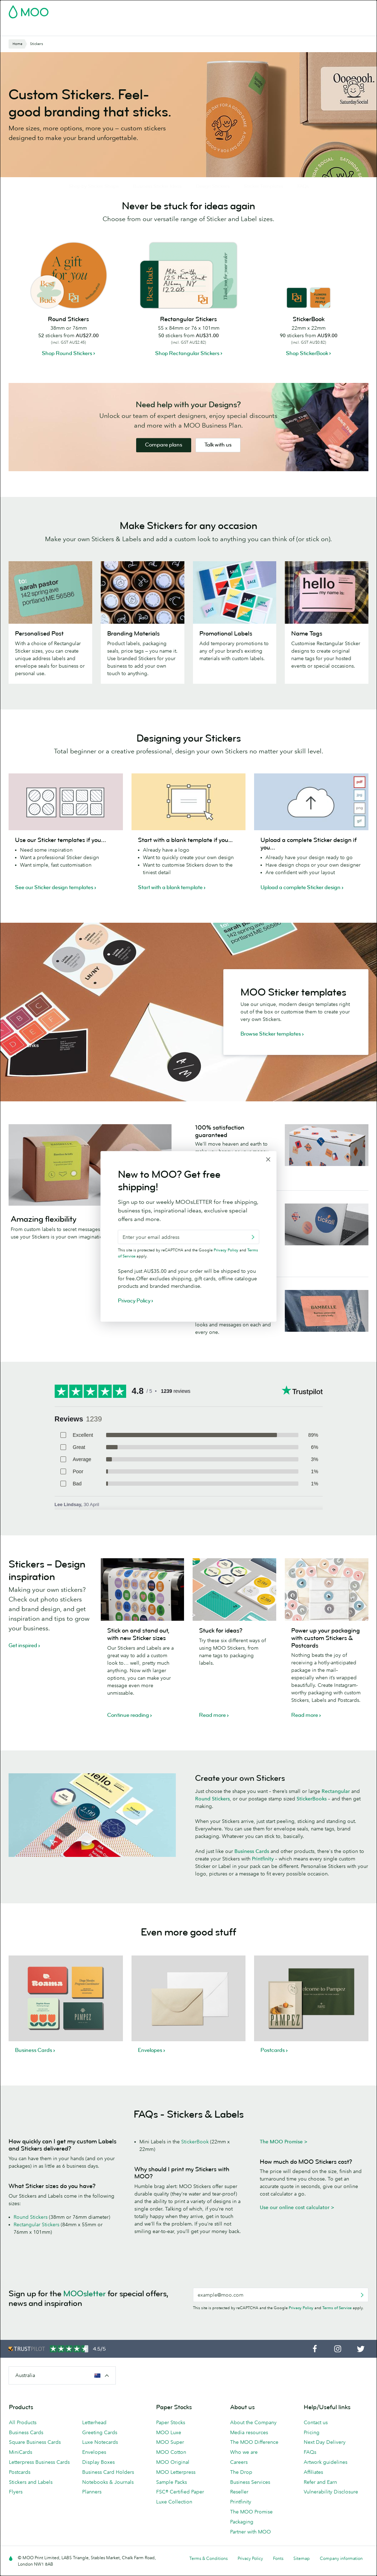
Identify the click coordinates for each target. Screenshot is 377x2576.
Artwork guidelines (325, 2480)
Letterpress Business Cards (39, 2480)
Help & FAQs (299, 29)
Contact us (316, 2440)
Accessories (196, 29)
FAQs (310, 2470)
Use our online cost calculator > (297, 2225)
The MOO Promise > (283, 2159)
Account (256, 9)
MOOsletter (84, 2311)
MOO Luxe (168, 2450)
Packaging (241, 2539)
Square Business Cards (35, 2460)
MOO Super (170, 2460)
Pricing (311, 2450)
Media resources (249, 2450)
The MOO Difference (254, 2460)
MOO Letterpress (175, 2490)
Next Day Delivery (325, 2460)
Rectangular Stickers (36, 2242)
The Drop (241, 2490)
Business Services (238, 29)
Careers (239, 2480)
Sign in (281, 9)
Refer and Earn (320, 2500)
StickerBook (195, 2159)
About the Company (253, 2440)
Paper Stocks (170, 2440)
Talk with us (218, 463)
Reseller (239, 2509)
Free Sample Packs (219, 9)
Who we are (244, 2470)
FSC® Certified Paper (180, 2509)
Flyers (138, 29)
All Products (22, 2440)
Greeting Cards (99, 2450)
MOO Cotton (171, 2470)
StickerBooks (312, 1816)
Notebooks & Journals (108, 2500)
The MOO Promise (251, 2529)
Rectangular (336, 1809)
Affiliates (313, 2490)
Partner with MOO (250, 2549)
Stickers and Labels (31, 2500)
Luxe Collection (174, 2519)
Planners (91, 2509)
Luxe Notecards (100, 2460)
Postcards (64, 29)
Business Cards (27, 29)
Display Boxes (98, 2480)
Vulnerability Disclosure (331, 2509)
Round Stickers (212, 1816)
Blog (272, 29)
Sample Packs (171, 2500)
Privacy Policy (301, 2325)
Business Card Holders (108, 2490)
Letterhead (94, 2440)
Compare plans (163, 463)
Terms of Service (337, 2325)
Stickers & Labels (103, 29)
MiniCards (20, 2470)
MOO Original (172, 2480)
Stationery (163, 29)
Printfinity (263, 1876)
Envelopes (94, 2470)
